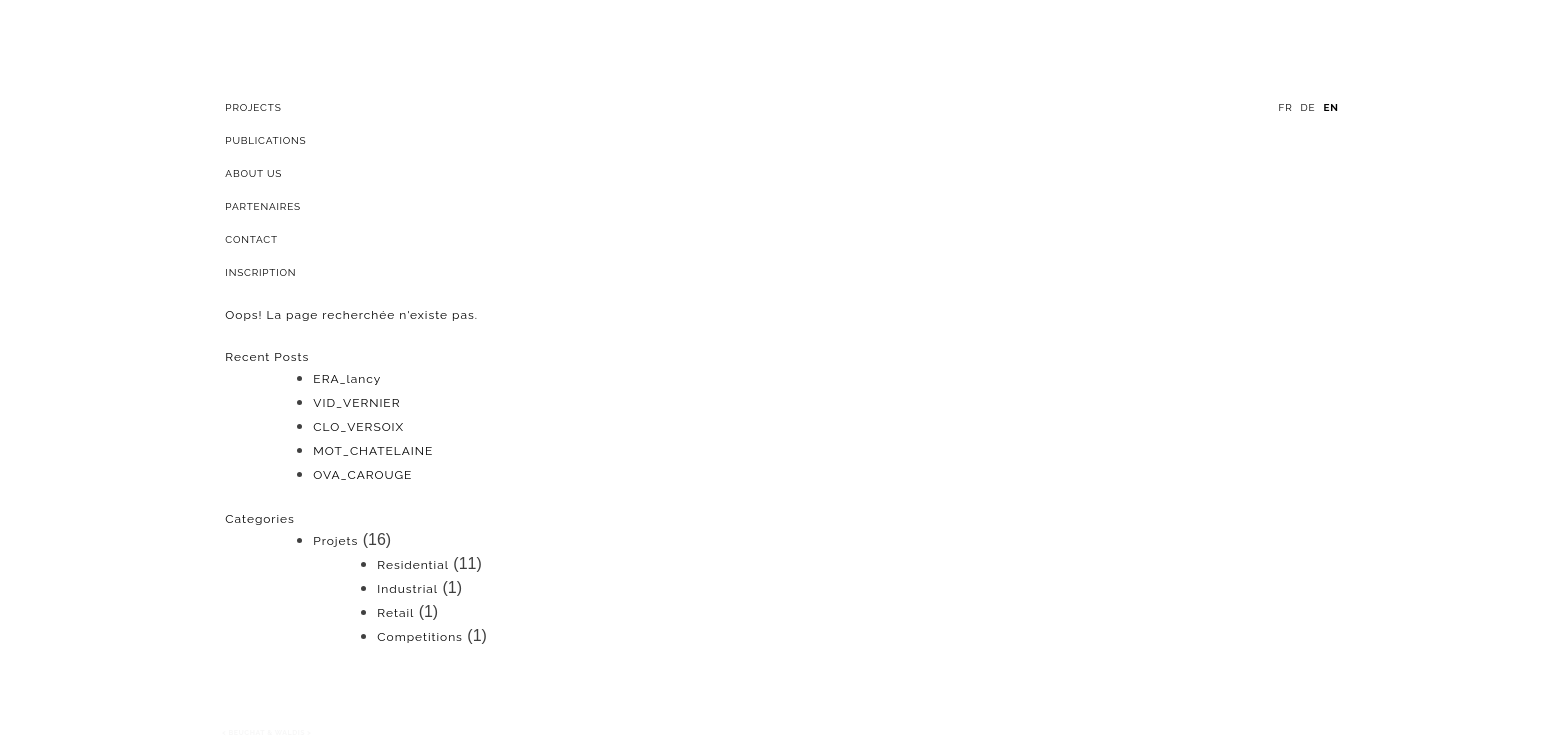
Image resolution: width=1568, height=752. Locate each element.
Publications (265, 140)
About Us (253, 173)
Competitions (420, 637)
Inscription (260, 272)
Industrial (407, 589)
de (1308, 107)
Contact (251, 239)
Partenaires (263, 206)
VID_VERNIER (356, 403)
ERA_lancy (347, 379)
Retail (395, 613)
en (1330, 107)
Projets (335, 541)
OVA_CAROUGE (362, 475)
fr (1286, 107)
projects (253, 107)
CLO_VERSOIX (358, 427)
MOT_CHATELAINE (373, 451)
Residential (413, 565)
